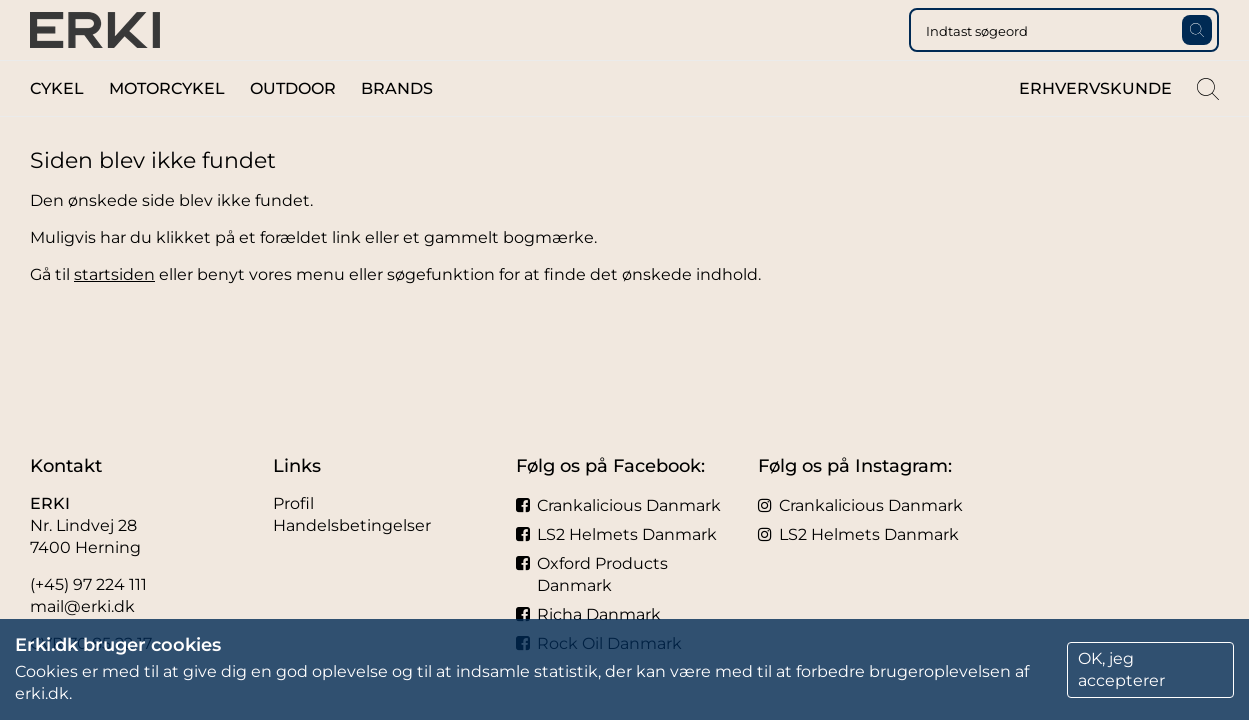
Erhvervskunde (1095, 128)
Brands (397, 128)
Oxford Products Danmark (592, 574)
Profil (293, 503)
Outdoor (293, 128)
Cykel (57, 128)
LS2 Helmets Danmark (616, 534)
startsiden (114, 314)
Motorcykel (167, 128)
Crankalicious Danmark (618, 505)
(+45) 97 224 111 (88, 584)
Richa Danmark (588, 614)
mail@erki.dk (82, 606)
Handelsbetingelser (352, 525)
